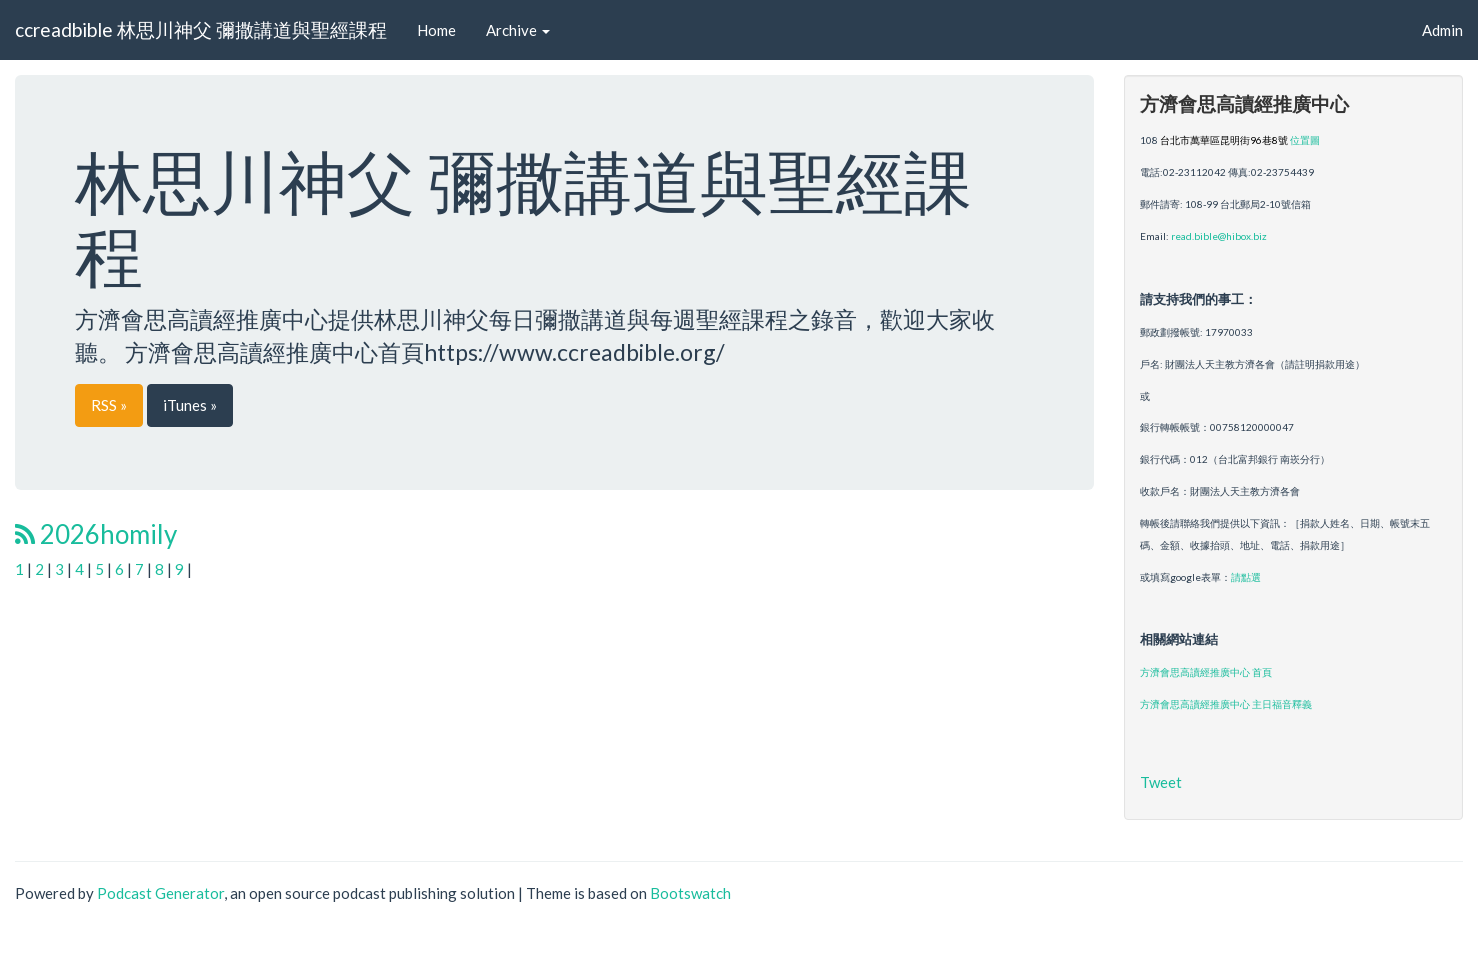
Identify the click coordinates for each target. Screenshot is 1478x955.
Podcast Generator (160, 893)
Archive (518, 30)
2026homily (96, 534)
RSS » (109, 405)
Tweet (1161, 782)
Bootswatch (690, 893)
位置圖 (1305, 140)
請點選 (1246, 577)
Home (436, 30)
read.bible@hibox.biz (1219, 236)
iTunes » (190, 405)
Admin (1442, 30)
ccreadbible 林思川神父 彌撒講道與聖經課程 (201, 29)
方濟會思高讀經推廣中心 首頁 (1206, 672)
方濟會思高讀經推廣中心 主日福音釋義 (1226, 704)
